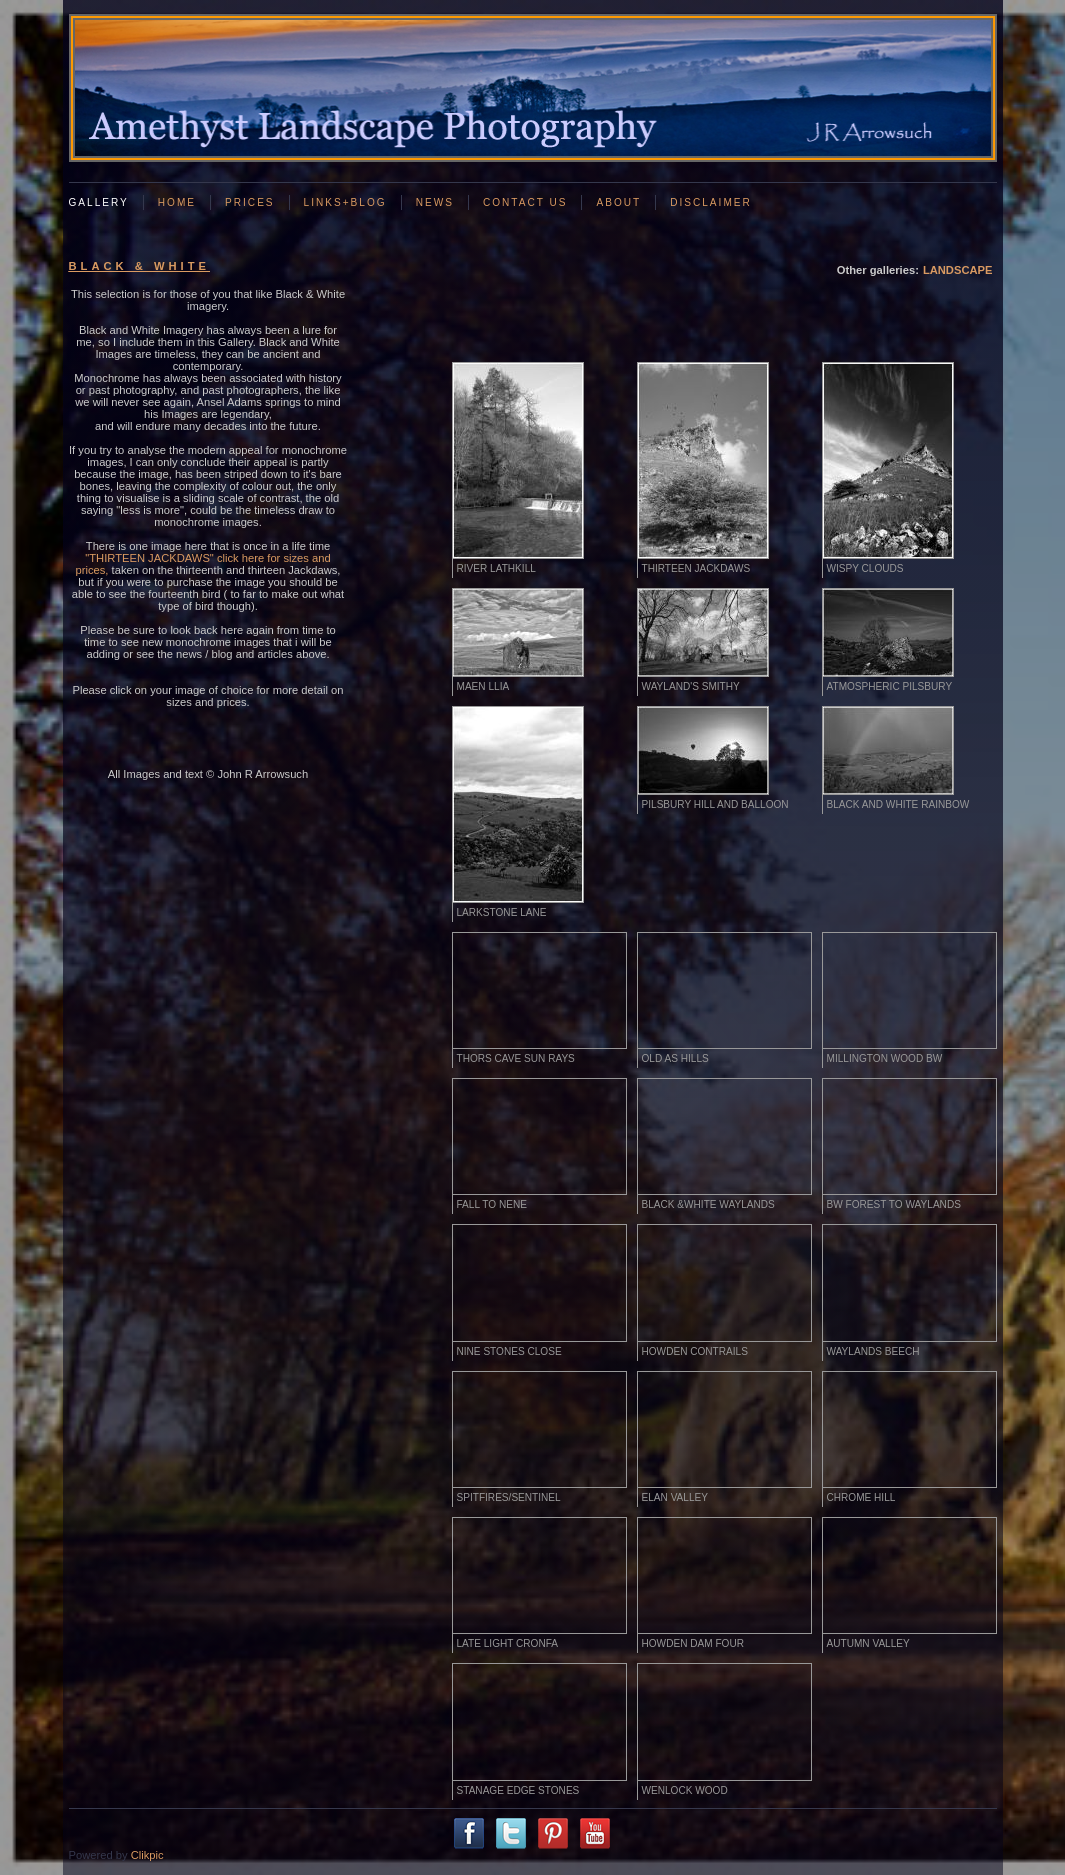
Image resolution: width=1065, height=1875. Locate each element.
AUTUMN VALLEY (868, 1643)
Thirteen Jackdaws (696, 568)
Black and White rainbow (898, 804)
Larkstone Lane (502, 912)
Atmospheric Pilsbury (890, 686)
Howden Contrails (695, 1351)
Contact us (525, 202)
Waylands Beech (873, 1351)
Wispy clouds (865, 568)
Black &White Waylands (708, 1204)
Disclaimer (711, 202)
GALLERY (99, 202)
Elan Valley (675, 1497)
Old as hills (675, 1058)
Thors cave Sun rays (516, 1058)
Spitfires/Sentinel (509, 1497)
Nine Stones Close (509, 1351)
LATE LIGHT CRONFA (508, 1643)
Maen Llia (483, 686)
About (618, 202)
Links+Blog (345, 202)
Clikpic (147, 1855)
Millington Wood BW (885, 1058)
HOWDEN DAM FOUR (693, 1643)
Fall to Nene (492, 1204)
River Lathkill (496, 568)
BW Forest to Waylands (894, 1204)
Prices (250, 202)
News (435, 202)
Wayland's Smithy (691, 686)
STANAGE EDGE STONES (518, 1790)
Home (177, 202)
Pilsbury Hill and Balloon (715, 804)
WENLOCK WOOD (685, 1790)
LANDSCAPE (958, 270)
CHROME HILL (861, 1497)
